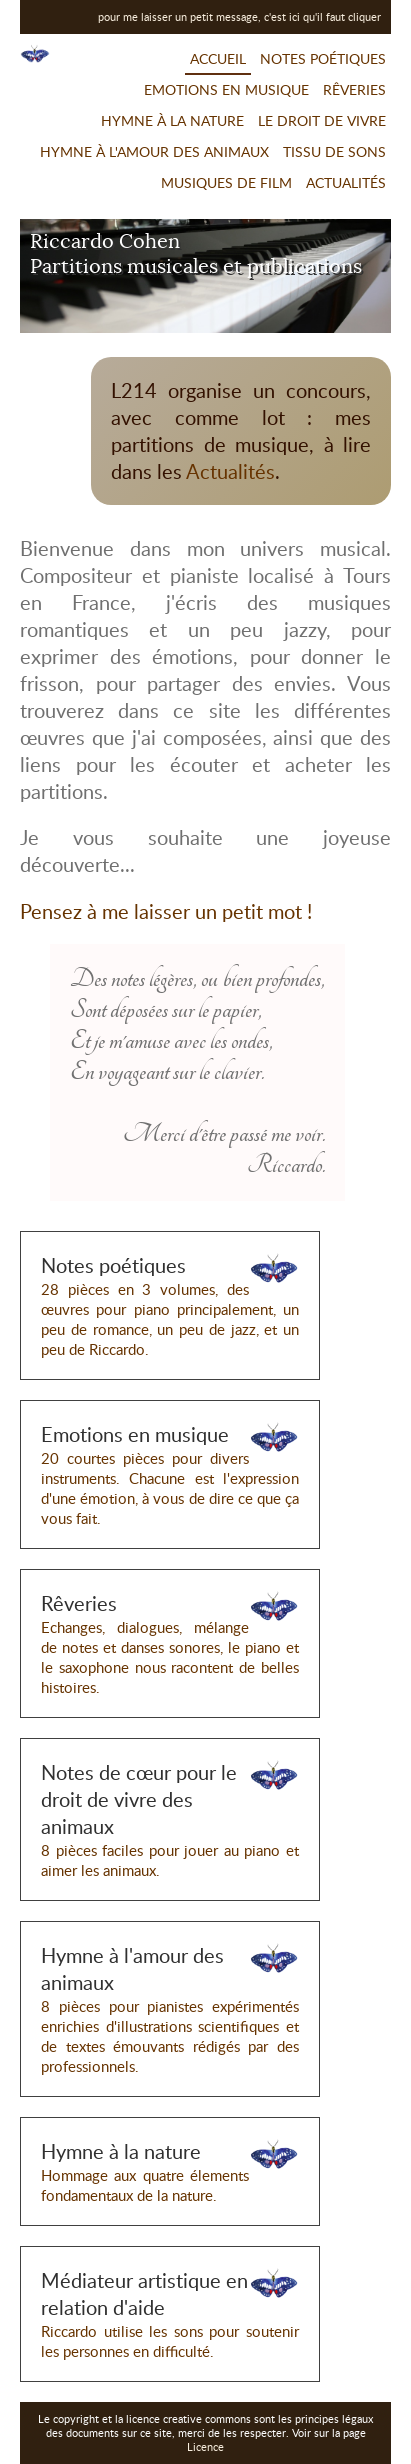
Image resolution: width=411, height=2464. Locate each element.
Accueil (218, 58)
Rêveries (354, 89)
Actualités (346, 182)
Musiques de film (226, 182)
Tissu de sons (334, 151)
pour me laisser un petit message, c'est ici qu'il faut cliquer (239, 17)
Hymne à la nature (172, 120)
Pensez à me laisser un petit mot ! (166, 911)
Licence (205, 2447)
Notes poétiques (323, 58)
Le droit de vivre (322, 120)
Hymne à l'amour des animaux (154, 151)
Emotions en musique (226, 89)
